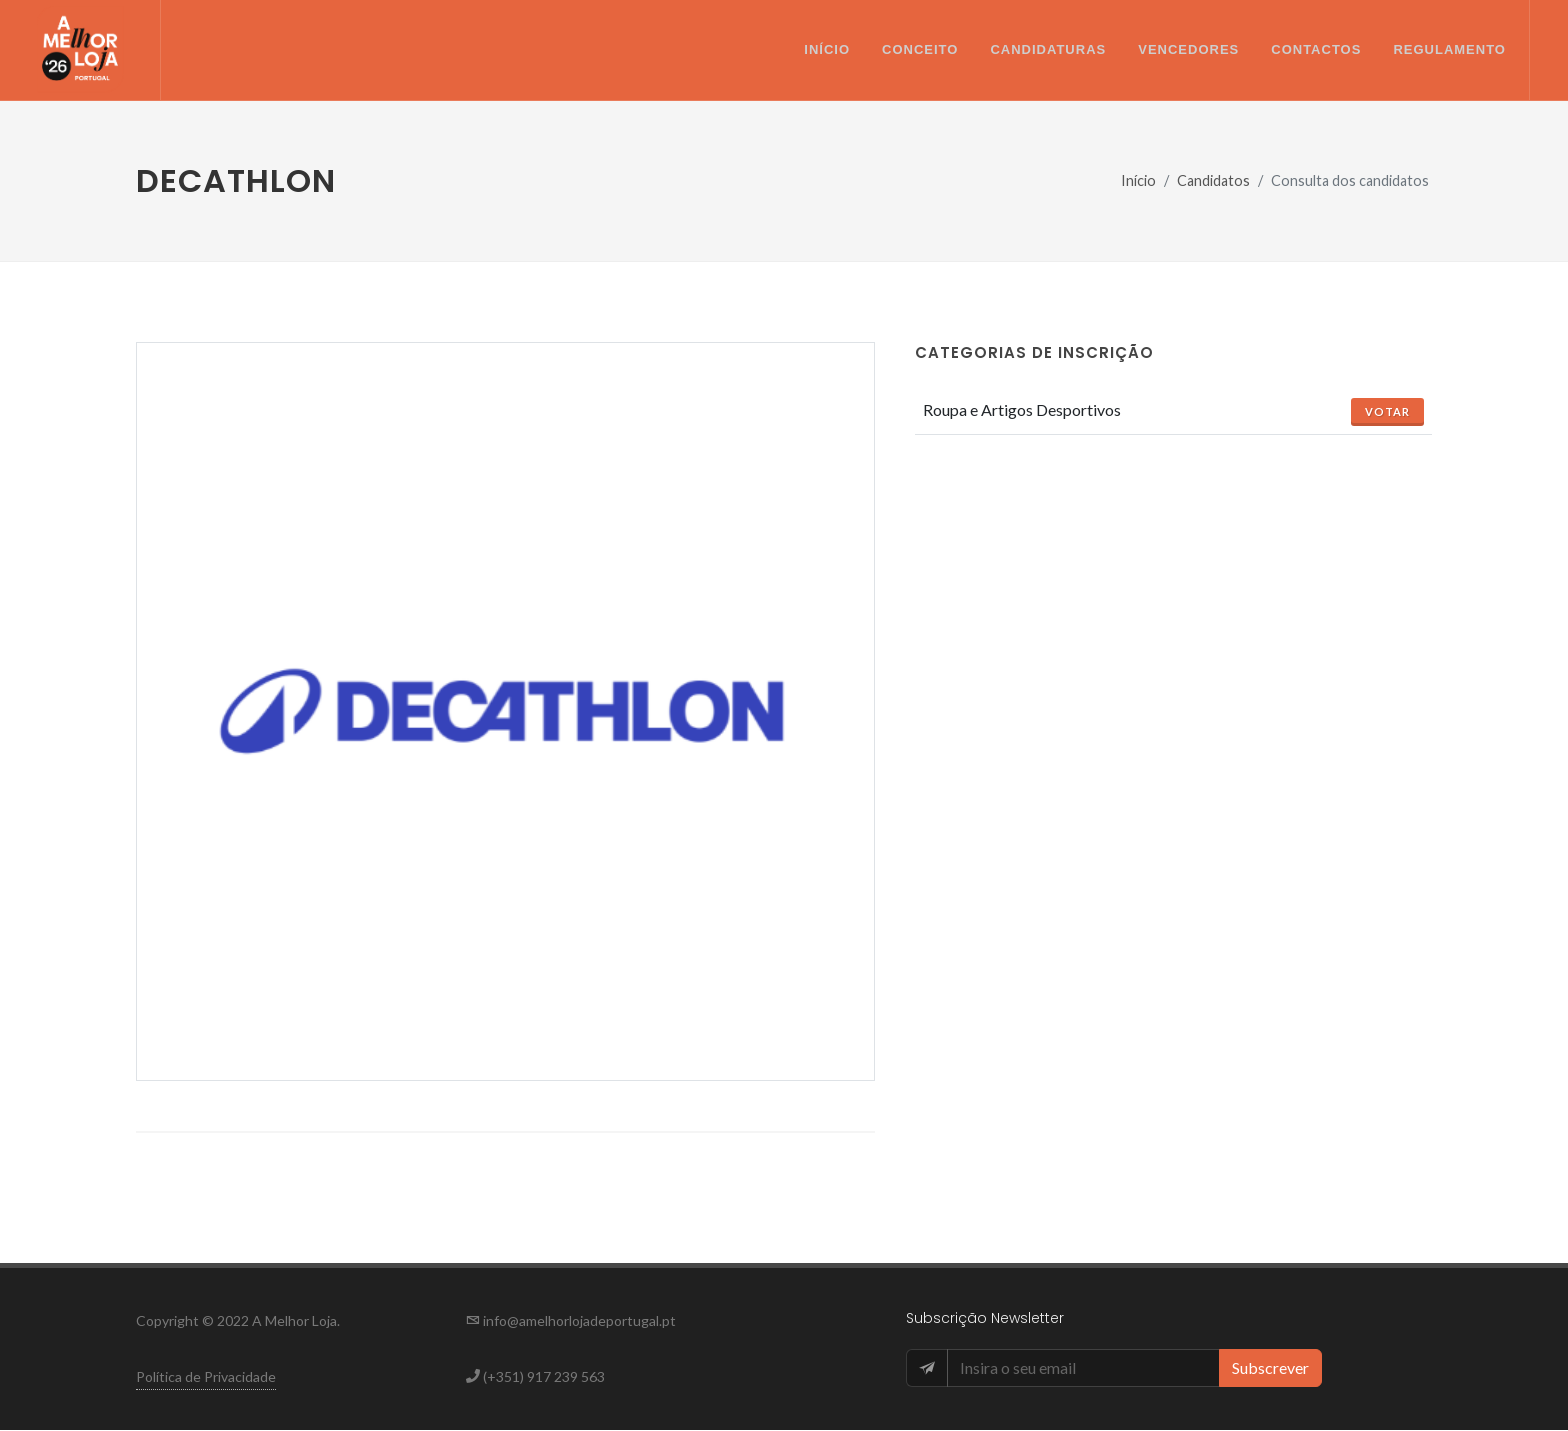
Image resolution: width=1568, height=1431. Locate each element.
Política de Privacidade (206, 1377)
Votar (1387, 412)
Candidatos (1213, 181)
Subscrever (1270, 1368)
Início (1138, 181)
